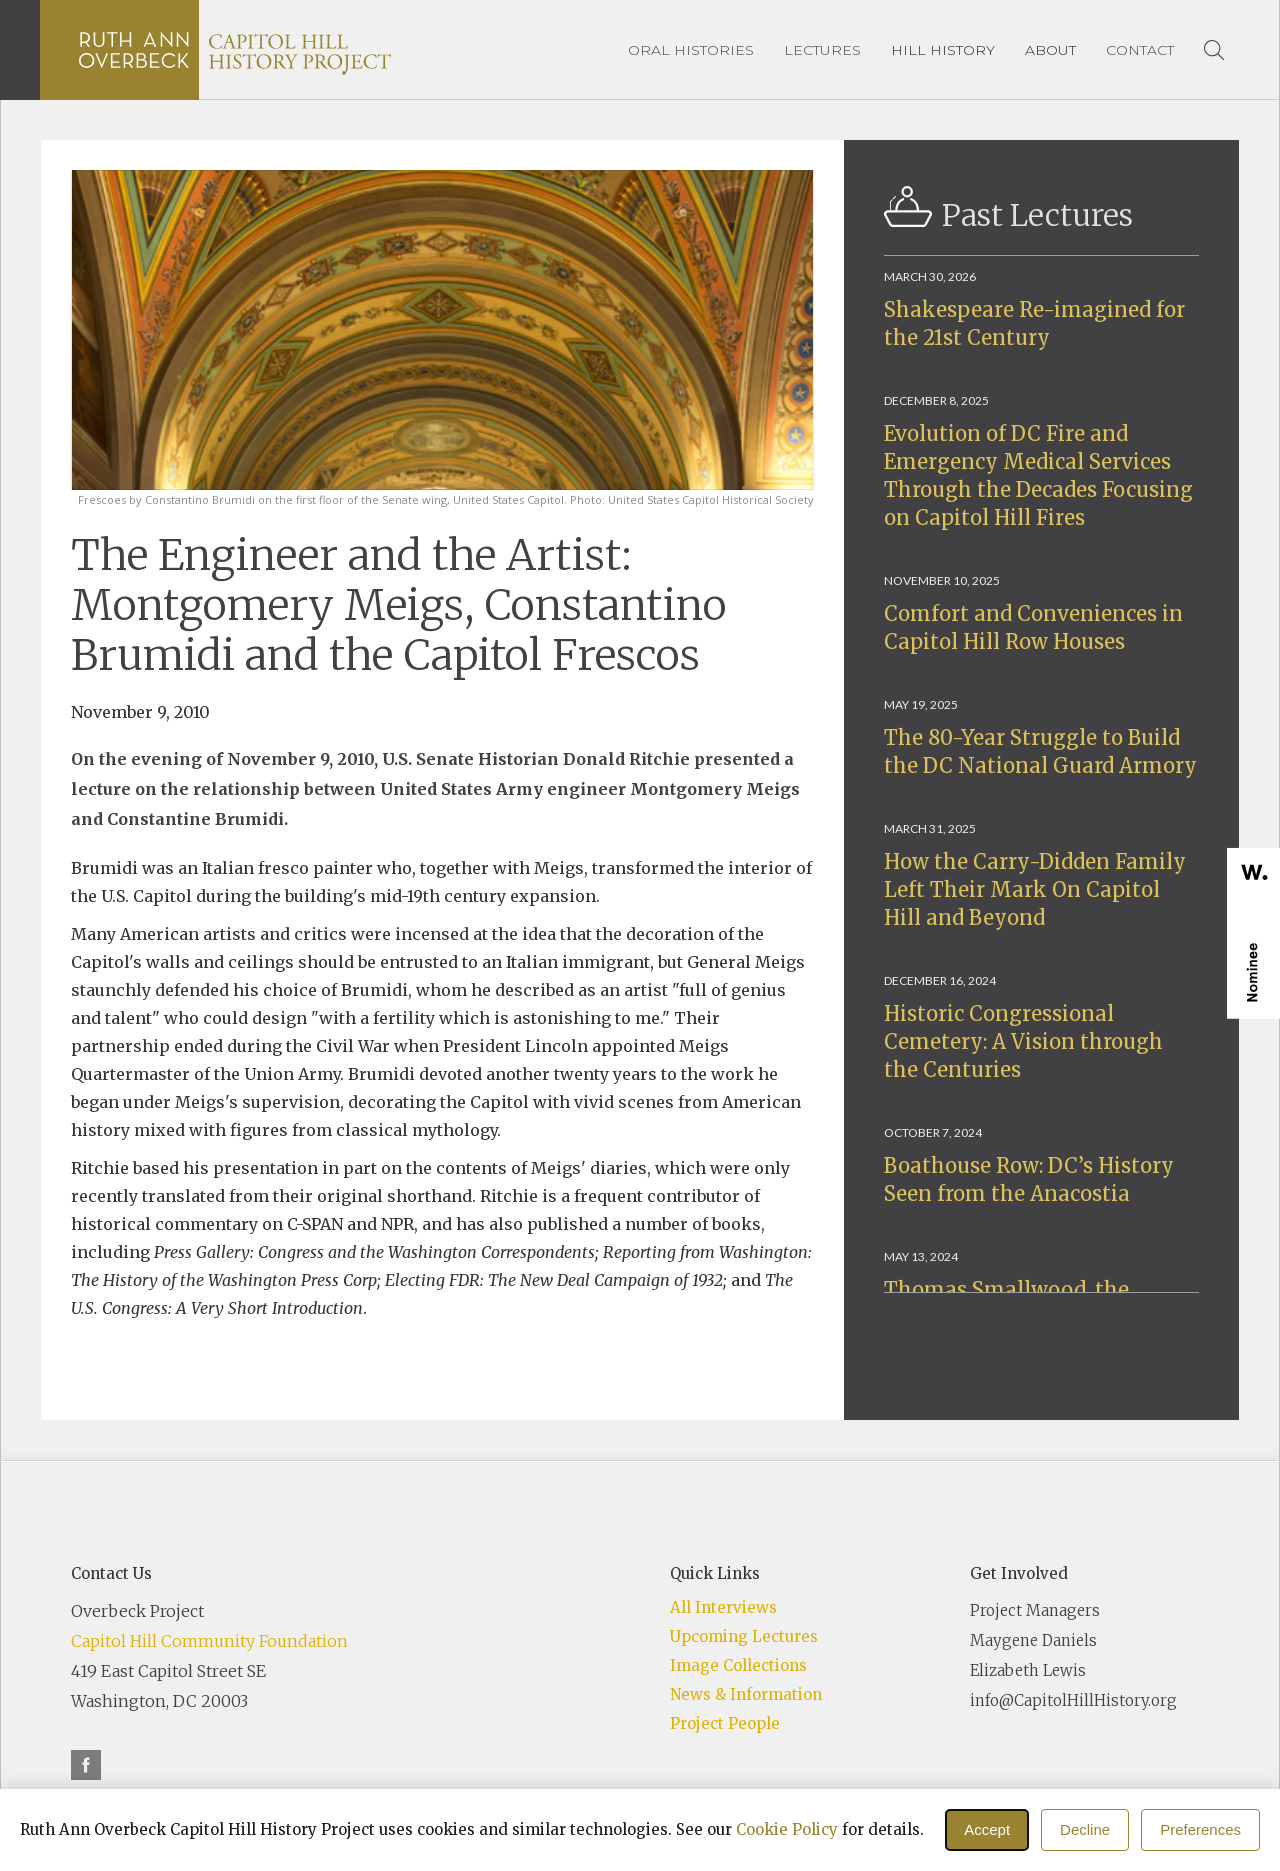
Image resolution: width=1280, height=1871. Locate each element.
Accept (987, 1829)
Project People (725, 1723)
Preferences (1200, 1829)
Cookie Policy (787, 1829)
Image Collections (738, 1665)
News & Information (746, 1694)
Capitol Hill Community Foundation (209, 1641)
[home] (235, 50)
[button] (943, 50)
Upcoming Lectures (744, 1636)
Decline (1085, 1829)
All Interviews (723, 1607)
